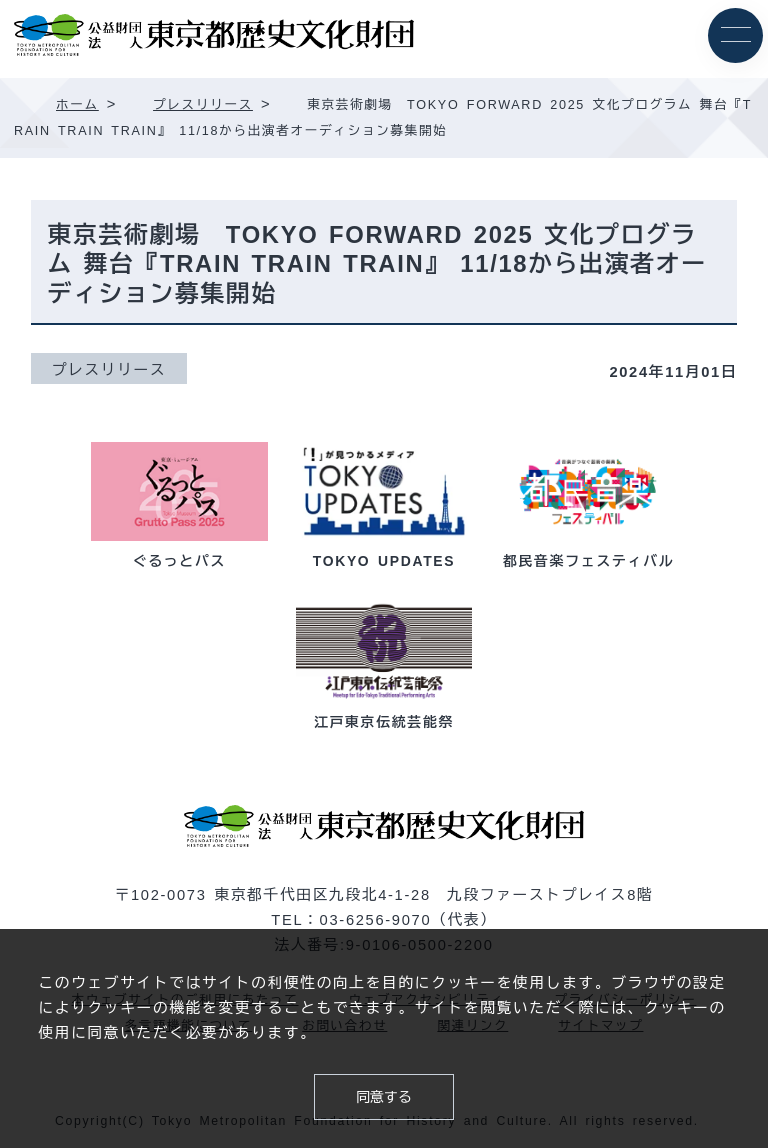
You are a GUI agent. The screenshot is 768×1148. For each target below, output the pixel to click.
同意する (384, 1097)
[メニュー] (735, 35)
